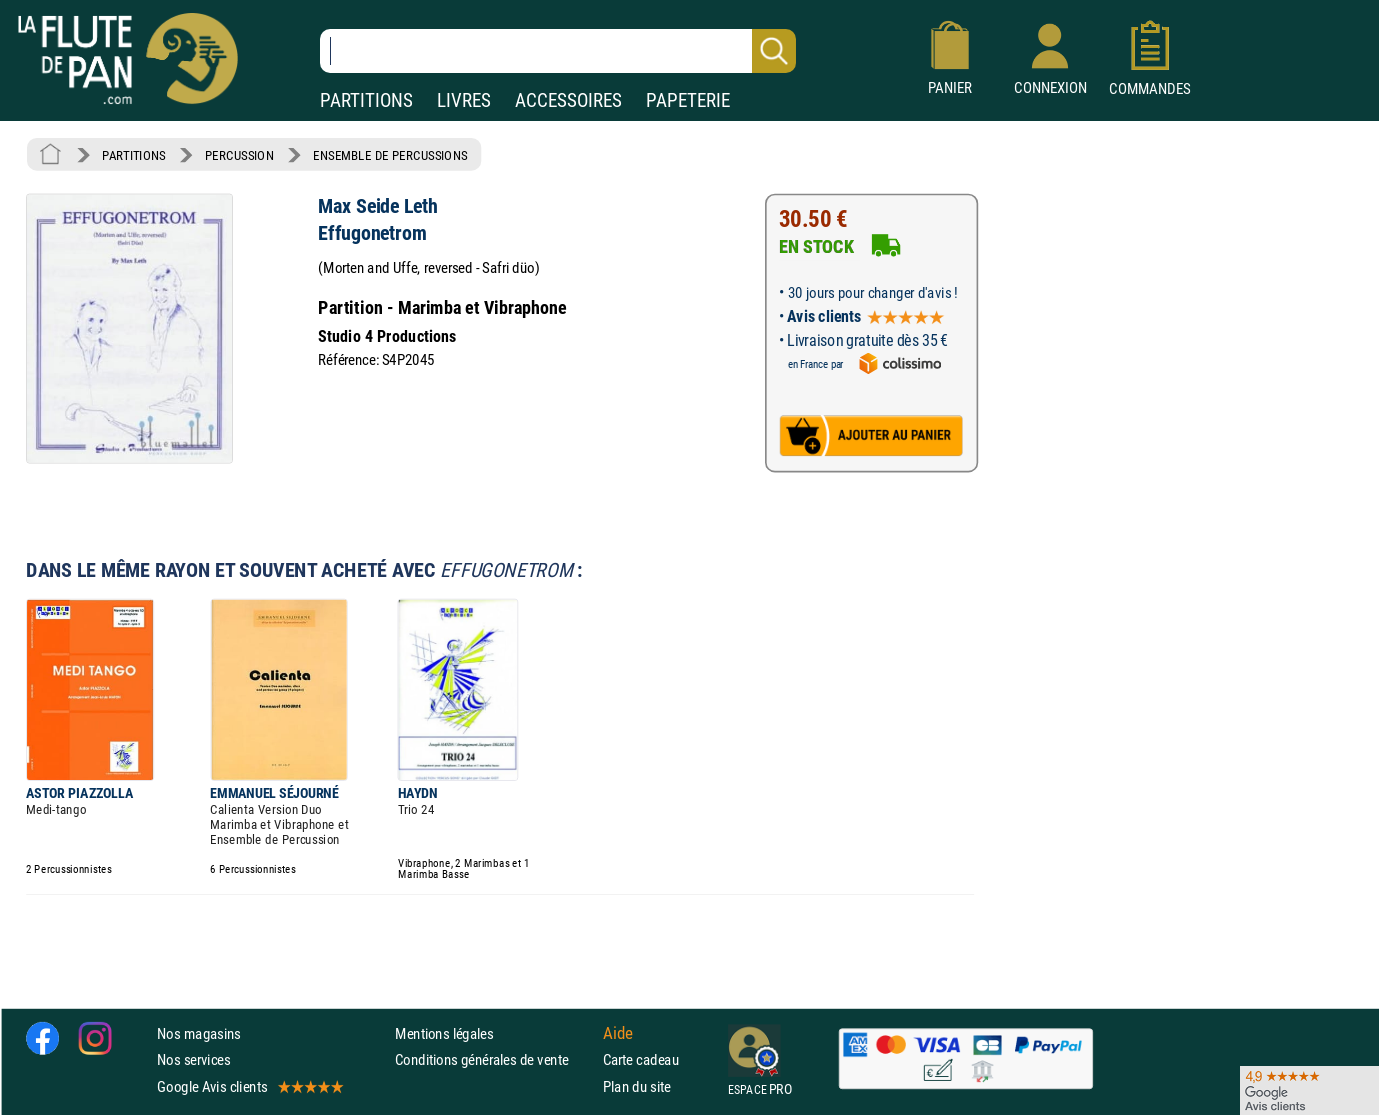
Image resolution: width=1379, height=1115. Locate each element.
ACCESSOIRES (568, 100)
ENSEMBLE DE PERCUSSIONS (390, 155)
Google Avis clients (249, 1086)
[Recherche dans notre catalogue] (558, 51)
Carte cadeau (641, 1059)
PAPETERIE (688, 100)
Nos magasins (199, 1033)
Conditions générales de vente (494, 1059)
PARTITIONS (366, 100)
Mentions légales (444, 1033)
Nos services (193, 1059)
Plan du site (637, 1086)
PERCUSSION (239, 155)
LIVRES (464, 100)
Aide (618, 1034)
